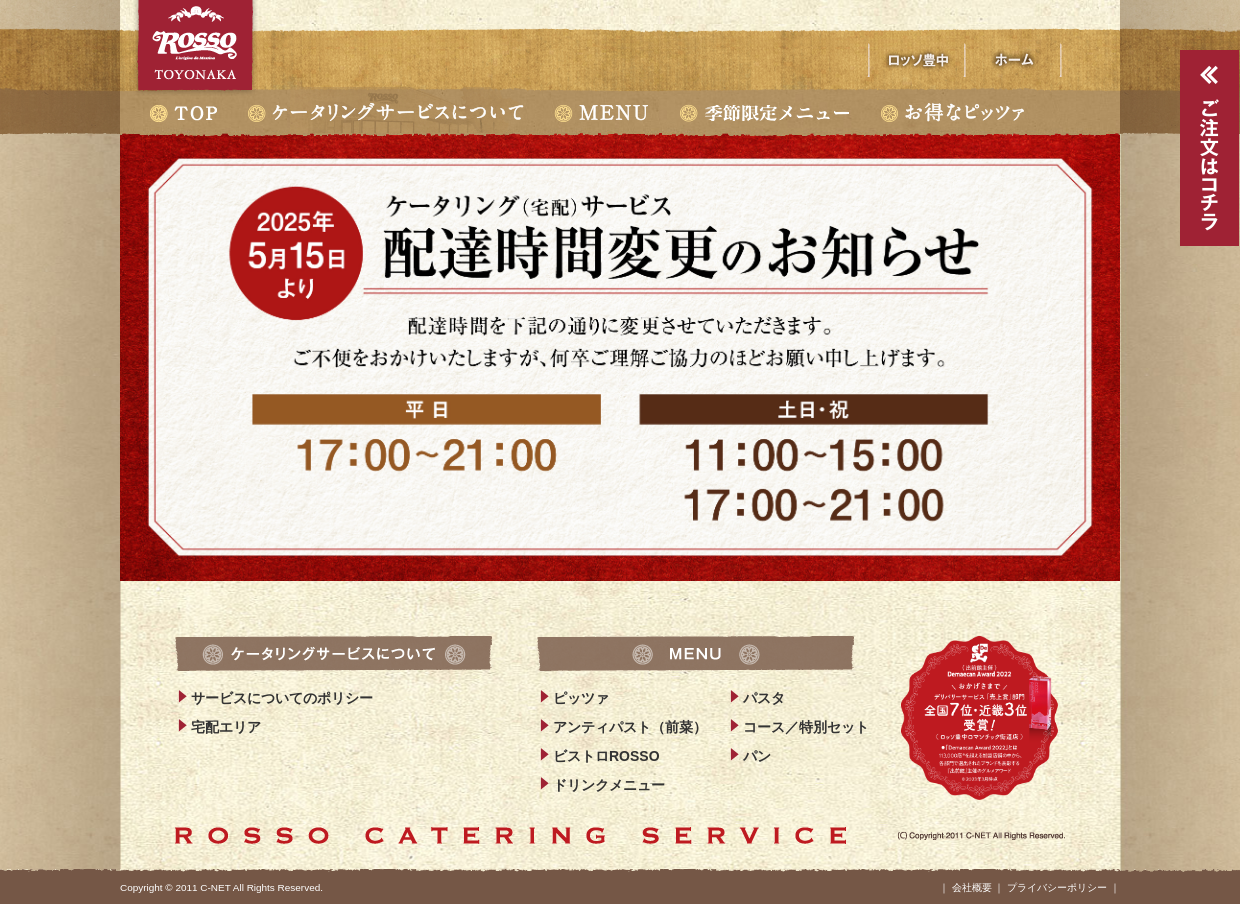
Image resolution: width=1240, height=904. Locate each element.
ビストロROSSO (606, 756)
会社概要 (972, 887)
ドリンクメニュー (609, 785)
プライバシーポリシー (1057, 887)
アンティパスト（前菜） (630, 727)
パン (757, 756)
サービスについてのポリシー (282, 698)
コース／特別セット (806, 727)
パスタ (764, 698)
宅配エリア (226, 727)
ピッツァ (581, 698)
